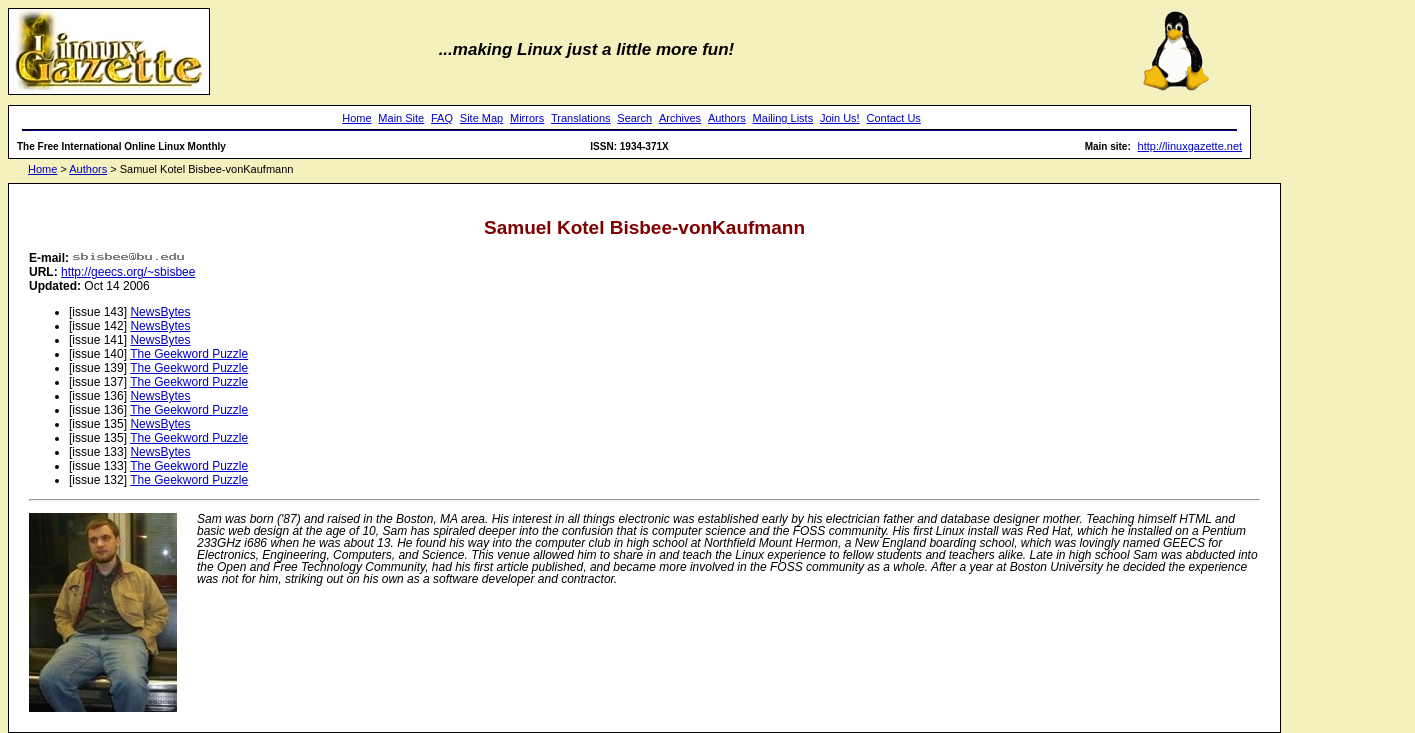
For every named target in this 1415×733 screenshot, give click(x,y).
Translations (581, 118)
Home (356, 118)
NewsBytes (160, 312)
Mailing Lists (783, 118)
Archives (680, 118)
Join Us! (840, 118)
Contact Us (893, 118)
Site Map (481, 118)
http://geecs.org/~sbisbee (128, 272)
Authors (727, 118)
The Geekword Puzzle (189, 354)
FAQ (442, 118)
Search (634, 118)
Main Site (401, 118)
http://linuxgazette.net (1190, 146)
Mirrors (527, 118)
